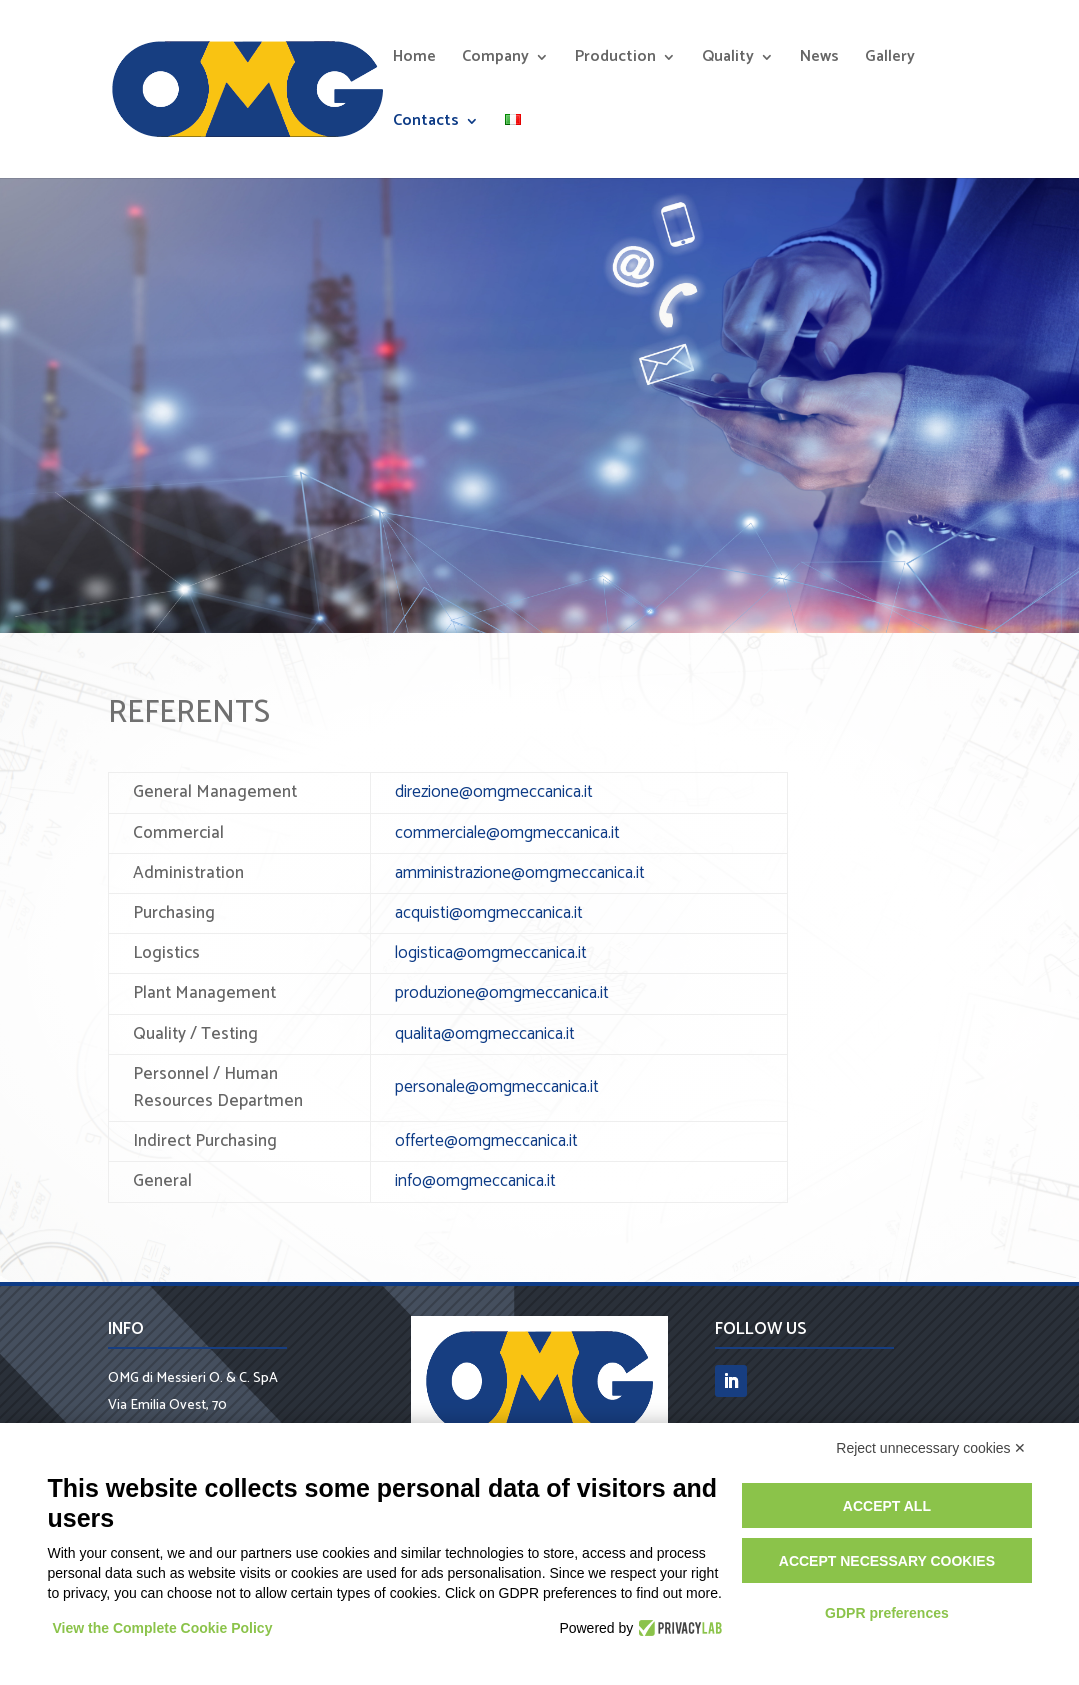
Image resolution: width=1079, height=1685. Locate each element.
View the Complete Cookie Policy (163, 1628)
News (819, 60)
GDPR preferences (887, 1613)
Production (615, 60)
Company (495, 60)
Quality (728, 60)
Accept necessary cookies (887, 1561)
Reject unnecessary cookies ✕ (931, 1448)
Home (414, 60)
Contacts (426, 124)
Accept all (887, 1506)
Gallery (890, 60)
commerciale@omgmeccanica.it (507, 833)
